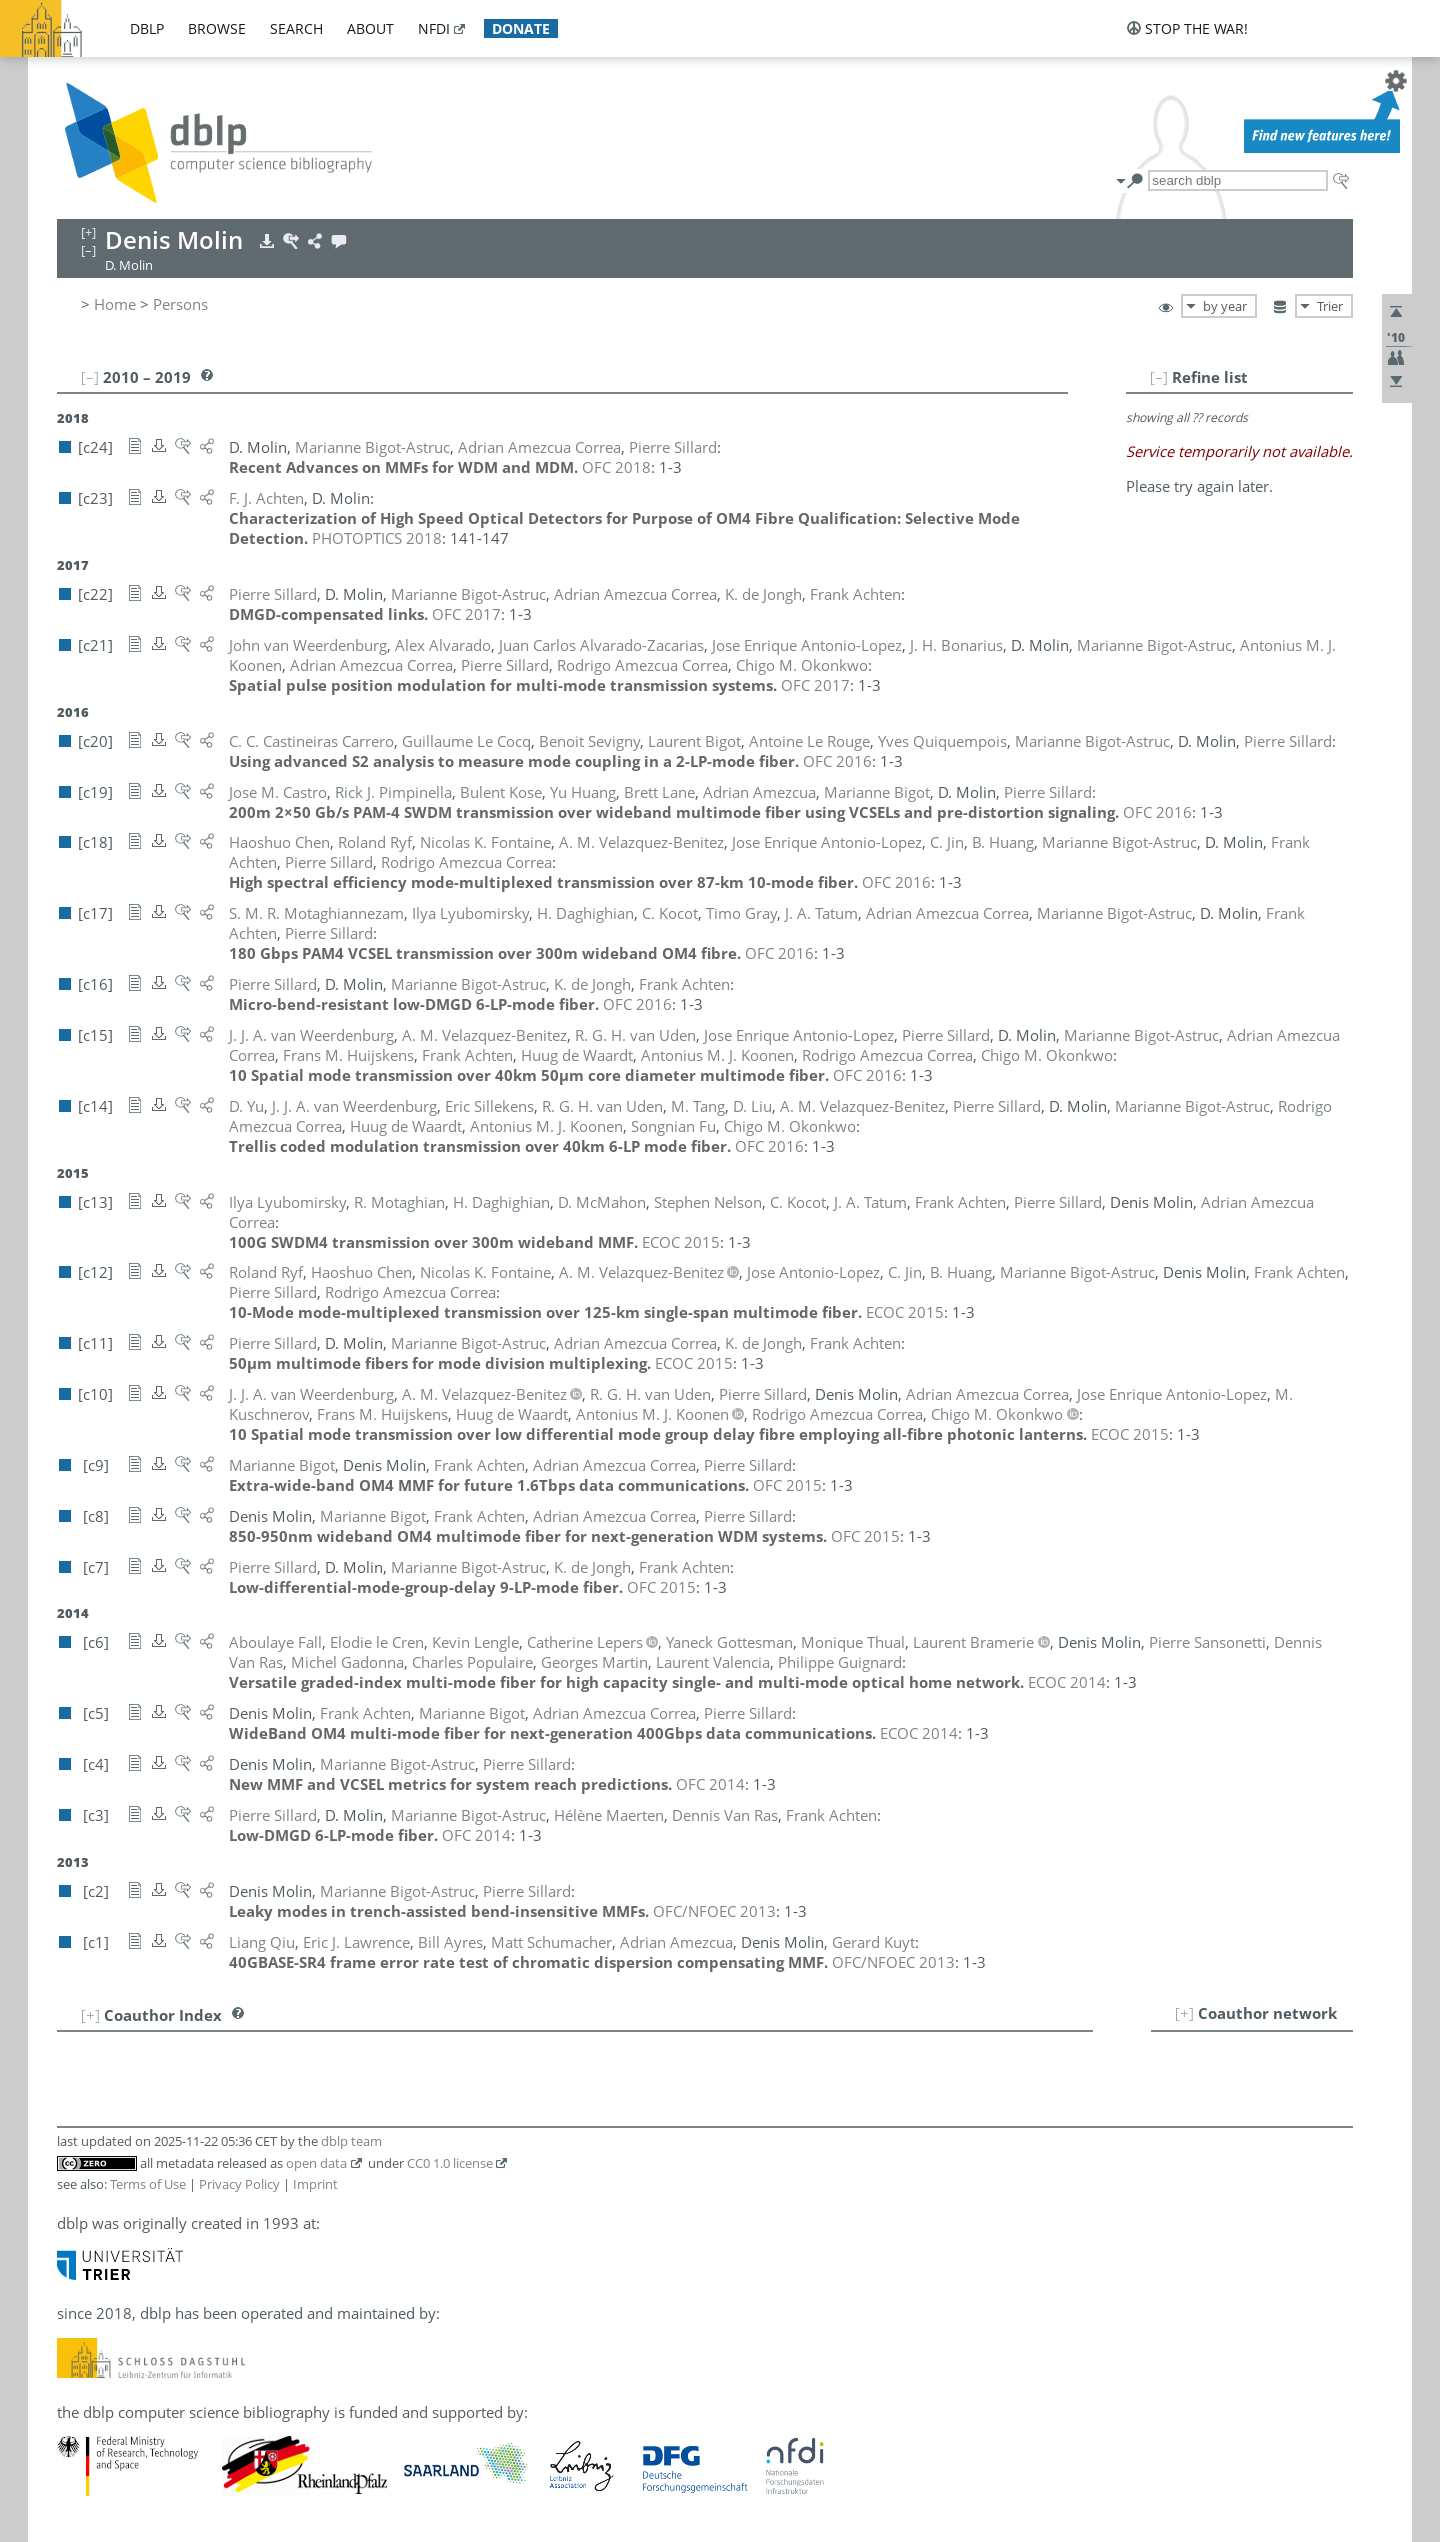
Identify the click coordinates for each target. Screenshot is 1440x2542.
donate (521, 28)
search (296, 28)
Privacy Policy (239, 2184)
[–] (1159, 377)
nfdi (434, 28)
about (370, 28)
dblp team (351, 2141)
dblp (147, 28)
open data (316, 2163)
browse (217, 28)
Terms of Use (148, 2184)
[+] (1184, 2013)
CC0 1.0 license (450, 2163)
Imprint (315, 2184)
